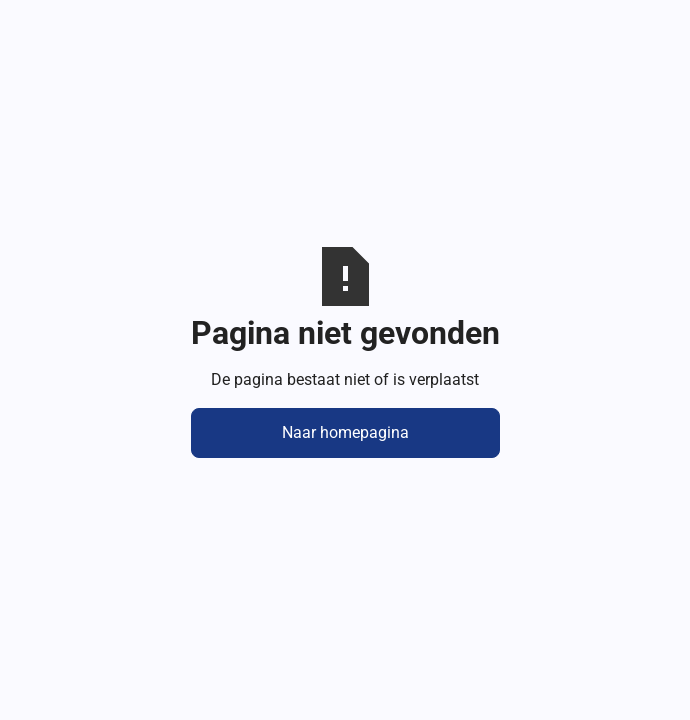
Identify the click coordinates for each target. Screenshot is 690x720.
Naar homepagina (345, 432)
